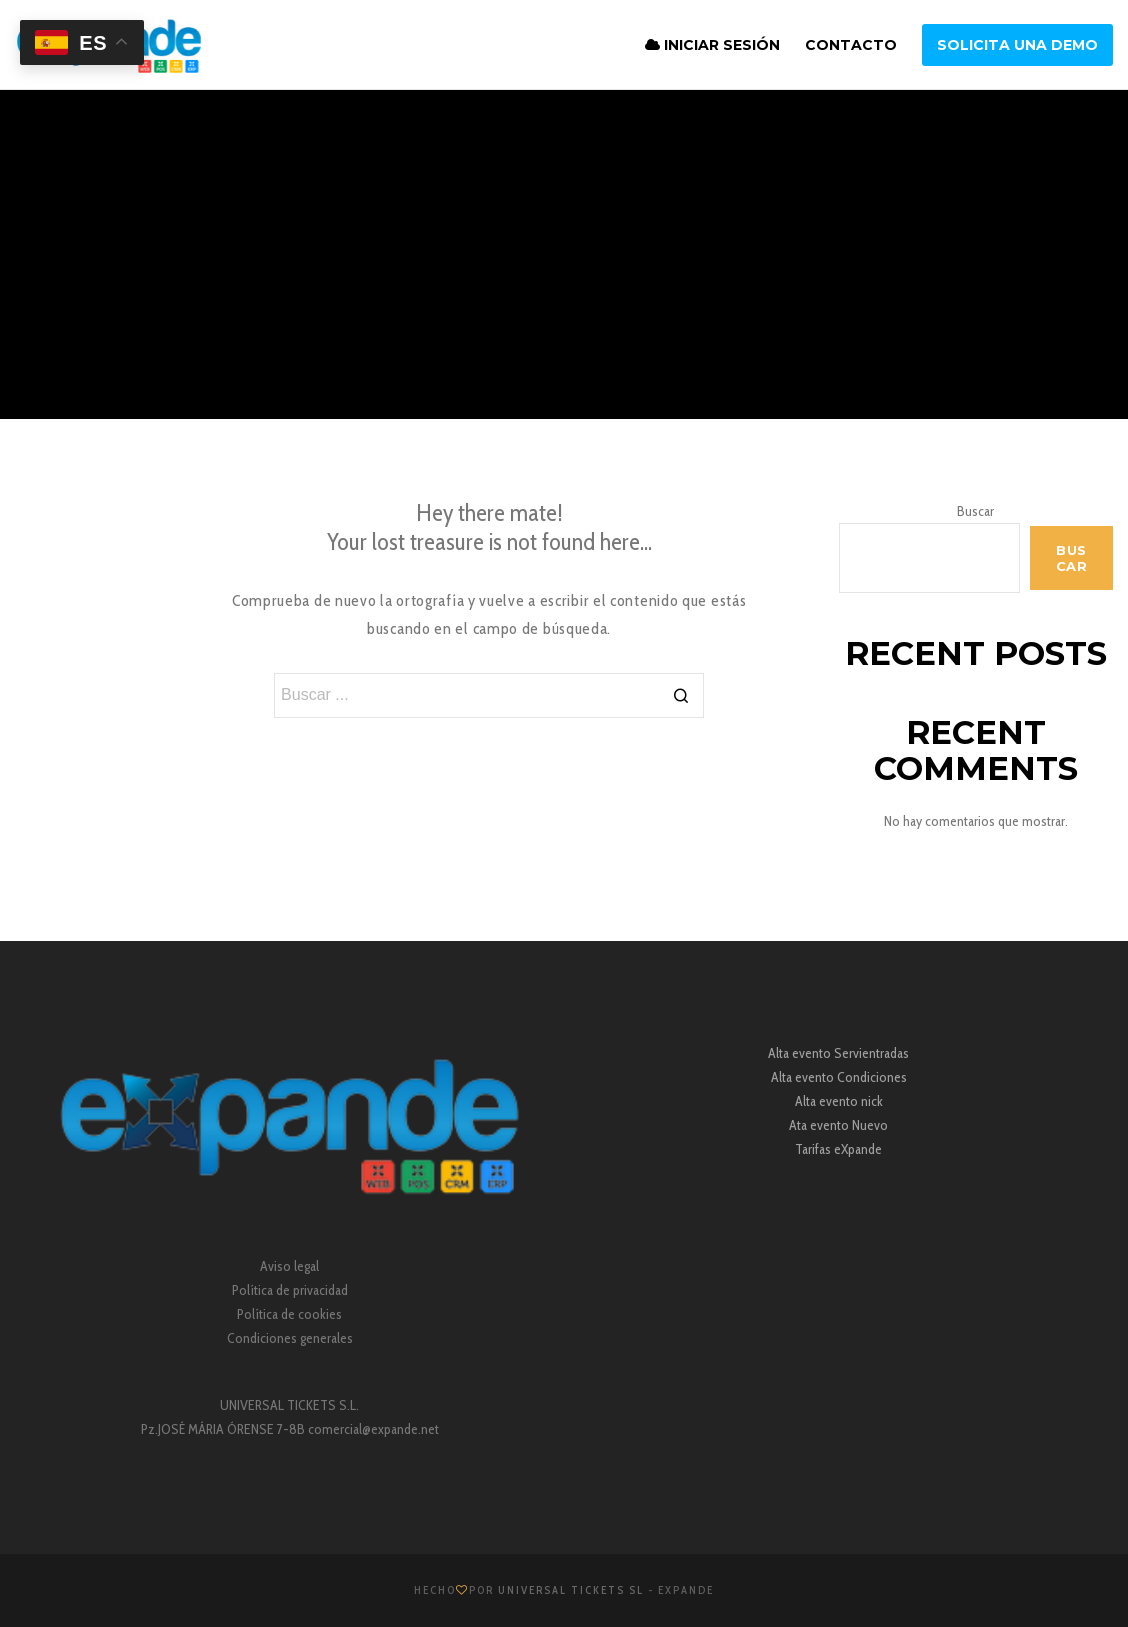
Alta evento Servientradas (838, 1053)
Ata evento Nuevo (838, 1125)
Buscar (975, 511)
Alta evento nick (839, 1101)
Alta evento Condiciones (839, 1077)
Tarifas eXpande (838, 1149)
